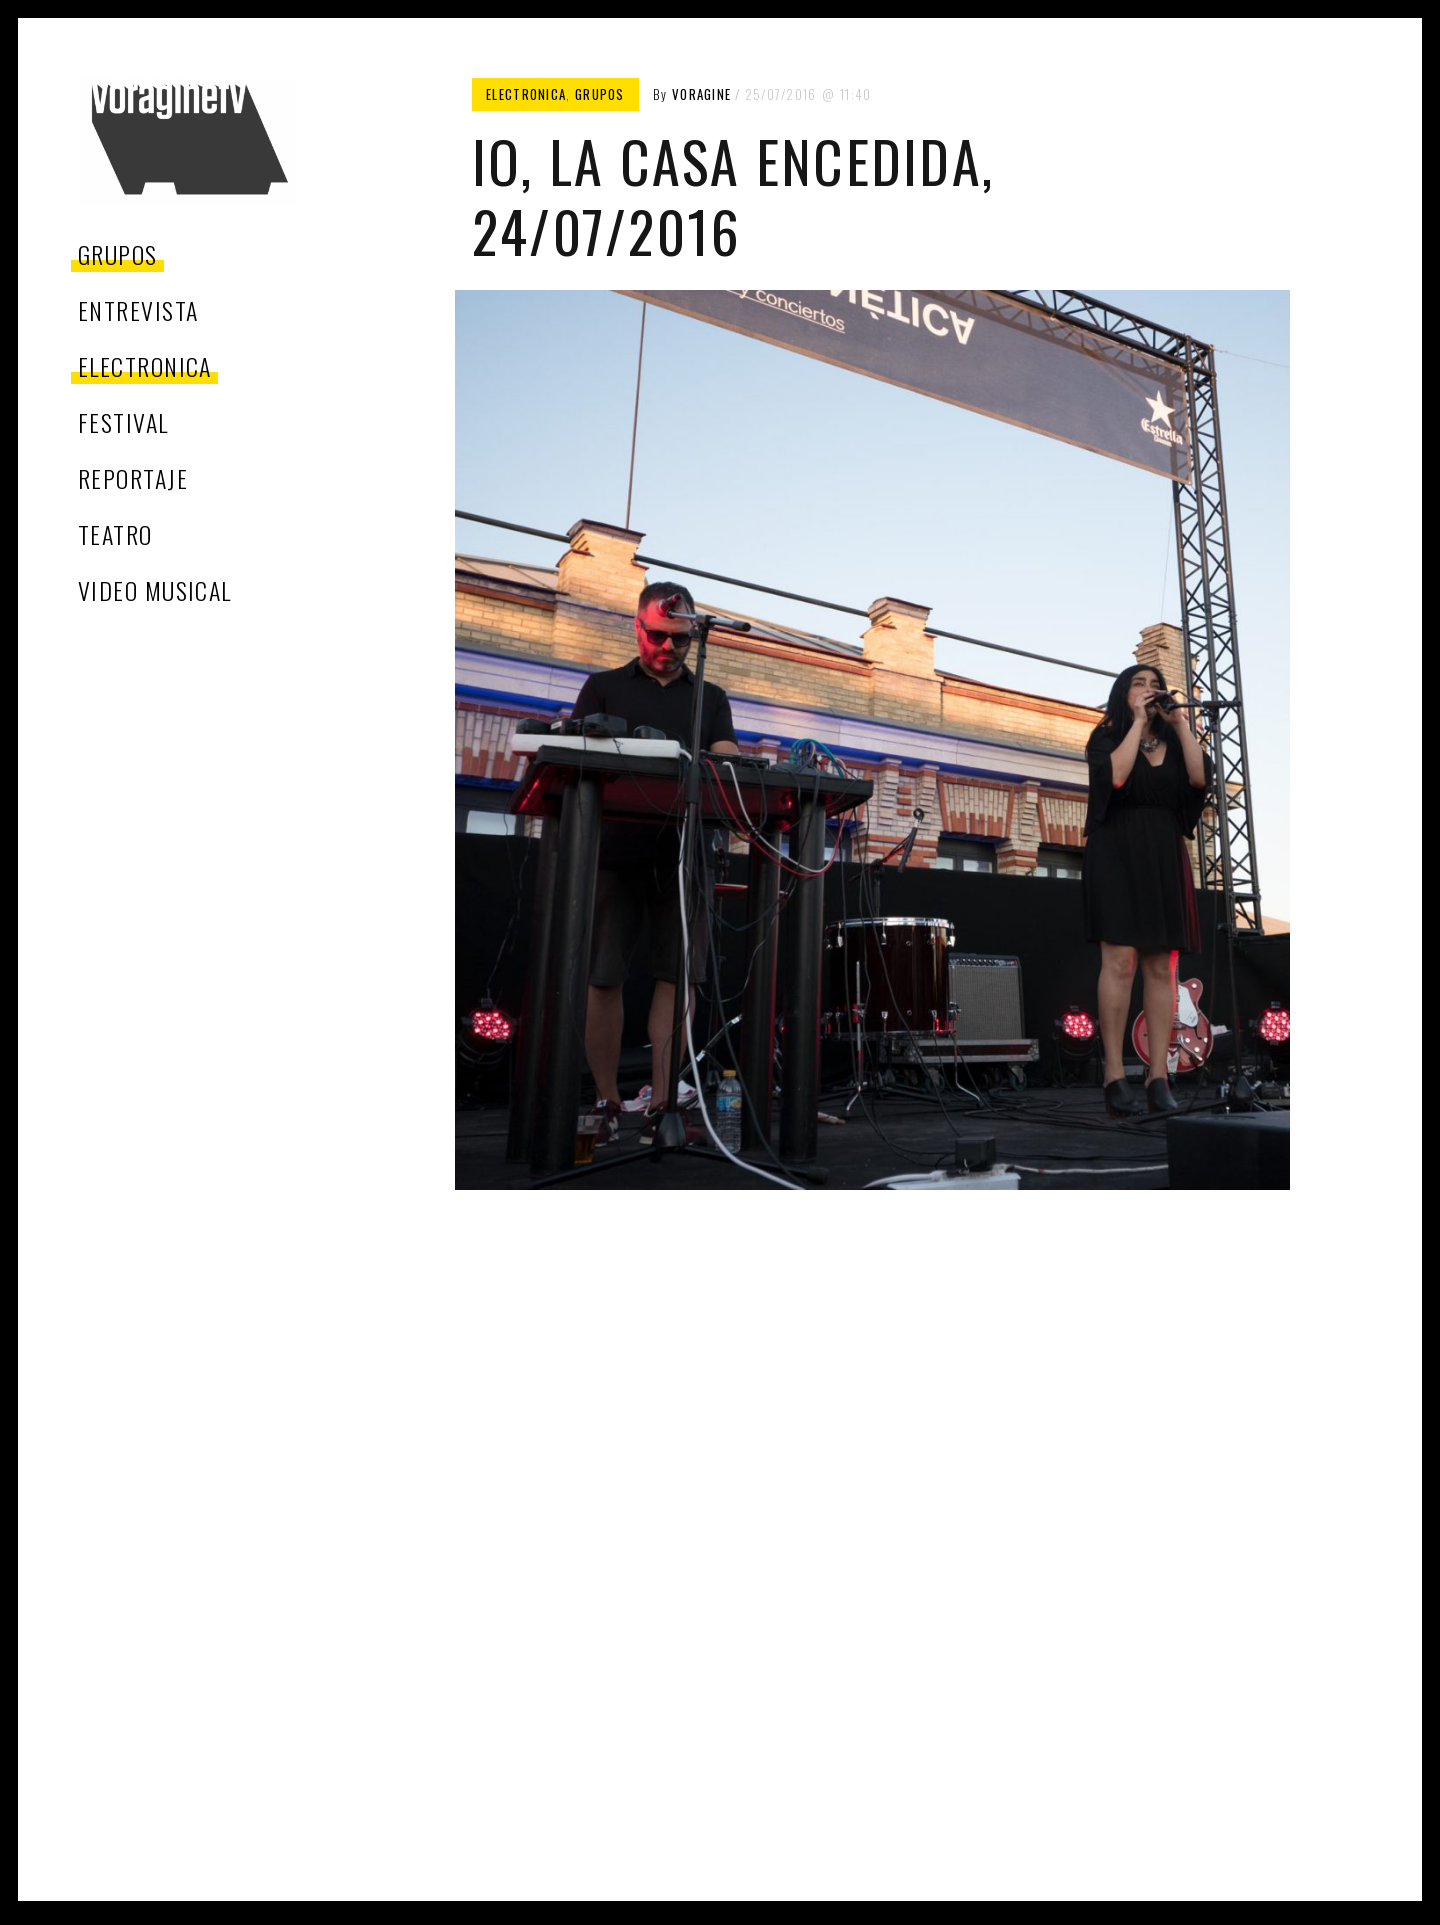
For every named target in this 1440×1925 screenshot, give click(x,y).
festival (123, 422)
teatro (115, 534)
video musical (155, 590)
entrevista (138, 310)
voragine (701, 94)
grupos (118, 254)
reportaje (133, 478)
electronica (145, 366)
